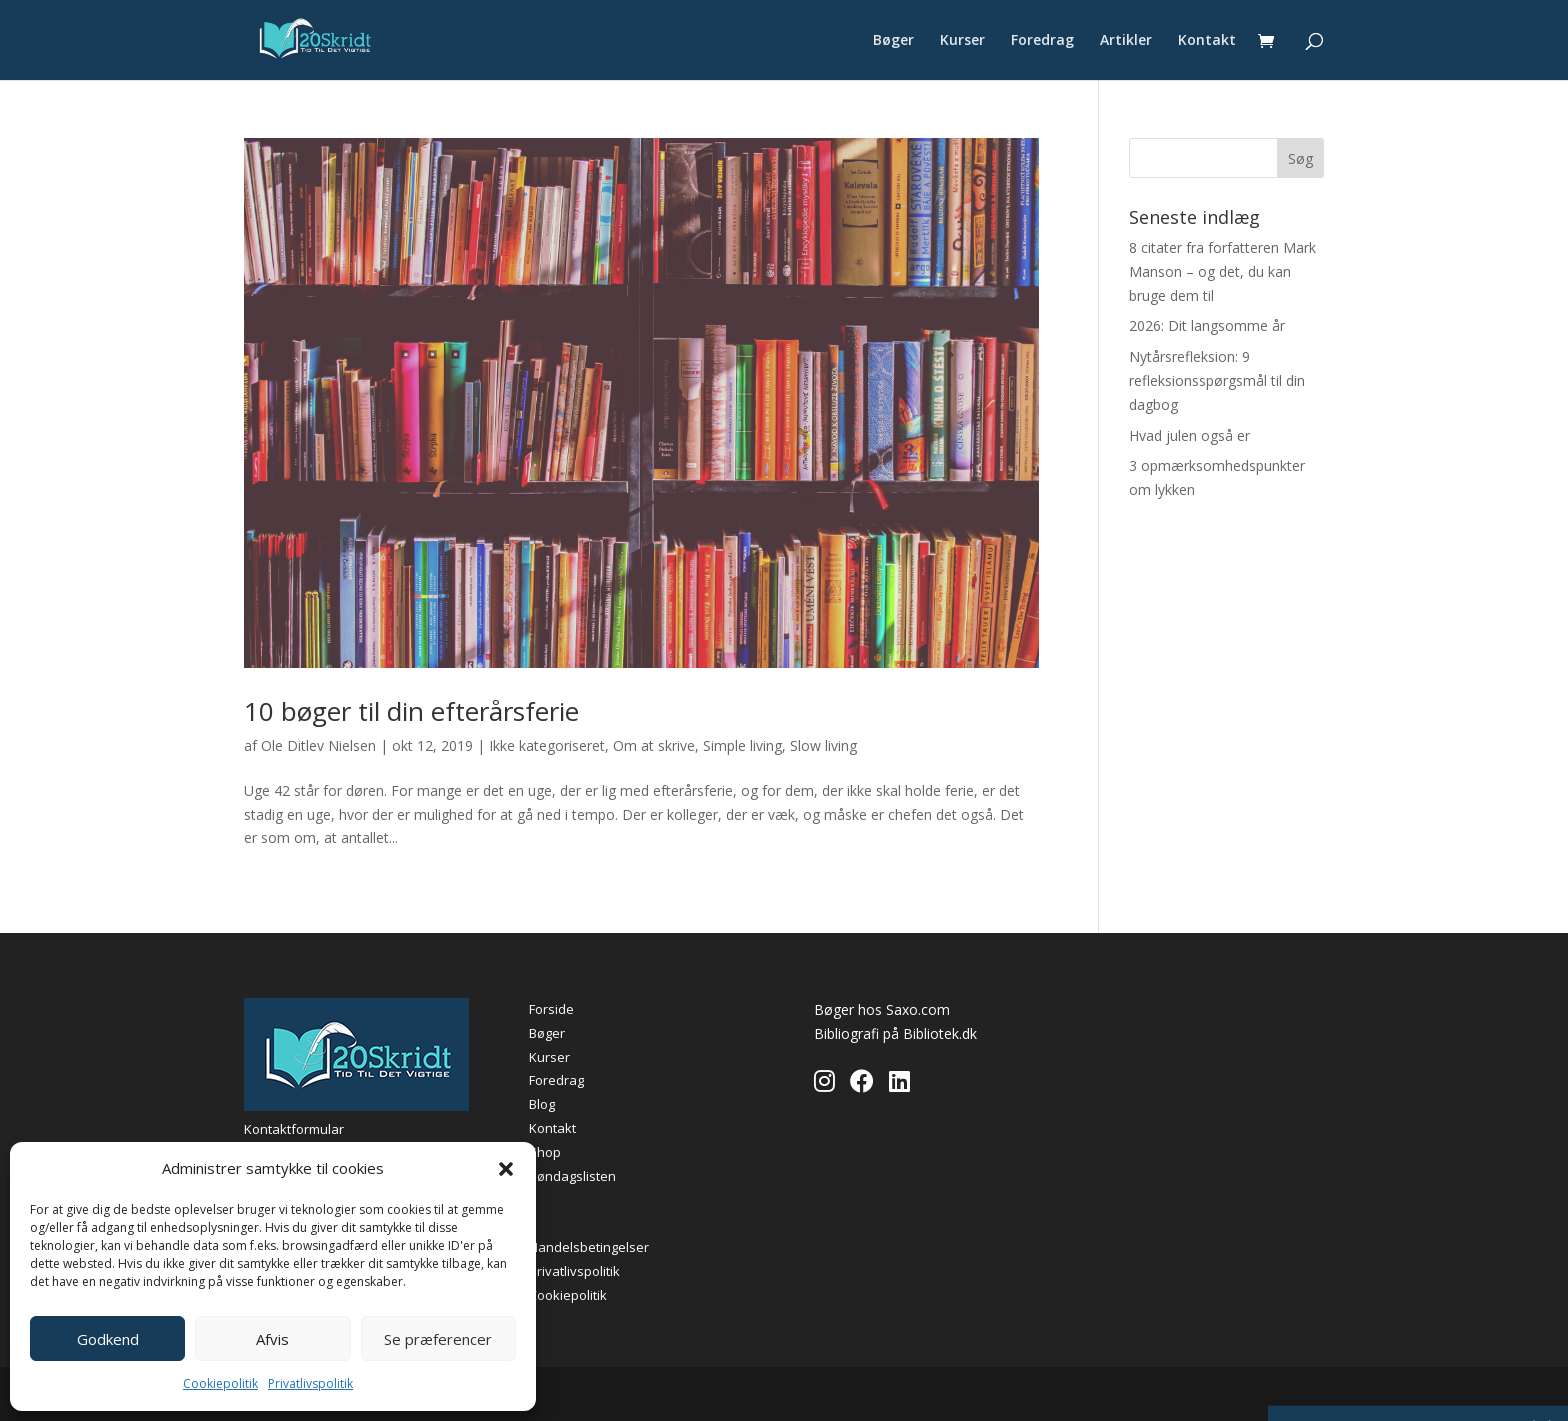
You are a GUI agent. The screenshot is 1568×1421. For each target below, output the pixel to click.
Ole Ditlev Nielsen (318, 745)
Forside (551, 1009)
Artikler (1126, 41)
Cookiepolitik (220, 1383)
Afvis (272, 1339)
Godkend (108, 1339)
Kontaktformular (294, 1129)
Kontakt (1207, 41)
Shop (545, 1152)
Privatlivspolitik (310, 1383)
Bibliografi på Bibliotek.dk (895, 1033)
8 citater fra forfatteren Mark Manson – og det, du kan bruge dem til (1222, 271)
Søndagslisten (572, 1176)
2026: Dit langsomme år (1207, 325)
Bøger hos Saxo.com (882, 1009)
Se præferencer (438, 1339)
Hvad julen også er (1189, 435)
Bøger (893, 41)
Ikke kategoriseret (547, 745)
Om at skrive (654, 745)
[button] (506, 1169)
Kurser (962, 41)
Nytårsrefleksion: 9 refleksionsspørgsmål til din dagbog (1217, 380)
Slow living (823, 745)
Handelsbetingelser (589, 1247)
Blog (542, 1104)
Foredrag (1042, 41)
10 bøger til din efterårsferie (411, 711)
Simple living (742, 745)
